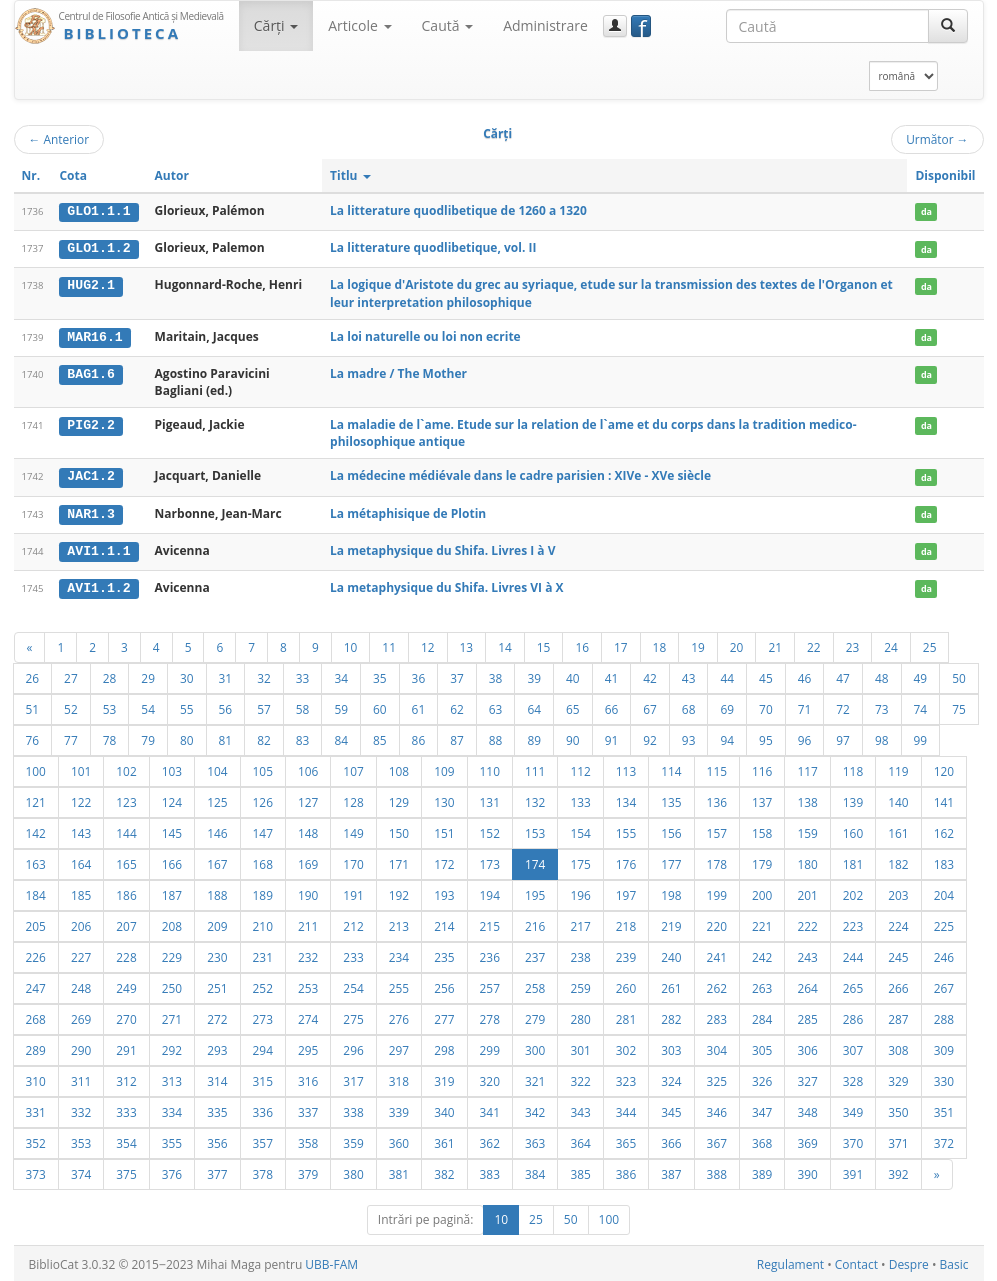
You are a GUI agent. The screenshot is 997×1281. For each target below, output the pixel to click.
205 (36, 923)
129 (399, 799)
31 (226, 675)
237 (535, 954)
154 (580, 830)
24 (891, 644)
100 (36, 768)
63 (496, 706)
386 (626, 1171)
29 (148, 675)
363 (535, 1140)
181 (853, 861)
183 (944, 861)
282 (671, 1016)
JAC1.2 (90, 475)
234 (399, 954)
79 (148, 737)
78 (110, 737)
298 (444, 1047)
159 (807, 830)
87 (457, 737)
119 (898, 768)
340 (444, 1109)
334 (172, 1109)
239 (626, 954)
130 (444, 799)
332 (81, 1109)
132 (535, 799)
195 (535, 892)
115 (717, 768)
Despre (909, 1261)
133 (580, 799)
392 (898, 1171)
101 (81, 768)
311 (81, 1078)
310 (36, 1078)
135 (671, 799)
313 (172, 1078)
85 (380, 737)
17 (621, 644)
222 (807, 923)
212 (353, 923)
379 (308, 1171)
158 (762, 830)
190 (308, 892)
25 (930, 644)
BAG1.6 (90, 373)
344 (626, 1109)
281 (626, 1016)
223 (853, 923)
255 (399, 985)
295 (308, 1047)
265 (853, 985)
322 (580, 1078)
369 (807, 1140)
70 (766, 706)
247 (36, 985)
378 (263, 1171)
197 (626, 892)
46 (805, 675)
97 (843, 737)
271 (172, 1016)
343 (580, 1109)
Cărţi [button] (276, 25)
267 (944, 985)
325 (717, 1078)
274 (308, 1016)
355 (172, 1140)
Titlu (350, 175)
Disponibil (945, 175)
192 (399, 892)
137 (762, 799)
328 (853, 1078)
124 (172, 799)
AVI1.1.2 (98, 586)
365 (626, 1140)
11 (389, 644)
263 (762, 985)
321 (535, 1078)
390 (807, 1171)
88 (496, 737)
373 (36, 1171)
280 (580, 1016)
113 (626, 768)
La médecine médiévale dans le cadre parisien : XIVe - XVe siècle (520, 474)
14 (505, 644)
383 (490, 1171)
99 (921, 737)
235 (444, 954)
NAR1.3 (90, 512)
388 (717, 1171)
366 (671, 1140)
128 (353, 799)
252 (263, 985)
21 (775, 644)
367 (717, 1140)
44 (727, 675)
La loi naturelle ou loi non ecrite (425, 335)
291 (126, 1047)
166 (172, 861)
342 (535, 1109)
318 (399, 1078)
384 (535, 1171)
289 (36, 1047)
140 (898, 799)
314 (217, 1078)
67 (650, 706)
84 (341, 737)
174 (535, 861)
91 (612, 737)
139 (853, 799)
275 (353, 1016)
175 (580, 861)
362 (490, 1140)
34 (341, 675)
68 (689, 706)
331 (36, 1109)
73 (882, 706)
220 (717, 923)
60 (380, 706)
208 (172, 923)
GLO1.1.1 (98, 211)
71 (805, 706)
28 (110, 675)
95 (766, 737)
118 (853, 768)
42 (650, 675)
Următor (937, 139)
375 (126, 1171)
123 (126, 799)
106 (308, 768)
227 (81, 954)
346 (717, 1109)
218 (626, 923)
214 (444, 923)
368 (762, 1140)
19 (698, 644)
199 (717, 892)
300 (535, 1047)
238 (580, 954)
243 (807, 954)
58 (303, 706)
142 (36, 830)
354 (126, 1140)
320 (490, 1078)
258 (535, 985)
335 (217, 1109)
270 (126, 1016)
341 (490, 1109)
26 (33, 675)
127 (308, 799)
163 (36, 861)
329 (898, 1078)
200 (762, 892)
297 (399, 1047)
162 (944, 830)
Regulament (790, 1261)
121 (36, 799)
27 (71, 675)
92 (650, 737)
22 (814, 644)
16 (582, 644)
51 (33, 706)
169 (308, 861)
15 (544, 644)
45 (766, 675)
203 (898, 892)
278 (490, 1016)
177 (671, 861)
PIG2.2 (90, 424)
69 (727, 706)
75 (959, 706)
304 (717, 1047)
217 (580, 923)
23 (853, 644)
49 (921, 675)
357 (263, 1140)
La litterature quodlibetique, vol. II (433, 247)
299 (490, 1047)
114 (671, 768)
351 (944, 1109)
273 (263, 1016)
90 (573, 737)
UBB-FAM (331, 1261)
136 (717, 799)
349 (853, 1109)
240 (671, 954)
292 (172, 1047)
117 (807, 768)
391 (853, 1171)
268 (36, 1016)
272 (217, 1016)
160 (853, 830)
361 (444, 1140)
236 (490, 954)
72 (843, 706)
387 (671, 1171)
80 (187, 737)
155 (626, 830)
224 (898, 923)
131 (490, 799)
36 (419, 675)
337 (308, 1109)
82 (264, 737)
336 (263, 1109)
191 (353, 892)
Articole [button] (359, 25)
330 (944, 1078)
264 (807, 985)
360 (399, 1140)
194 (490, 892)
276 (399, 1016)
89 (534, 737)
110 (490, 768)
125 (217, 799)
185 (81, 892)
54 (148, 706)
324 (671, 1078)
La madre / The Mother (398, 372)
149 (353, 830)
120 (944, 768)
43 (689, 675)
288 (944, 1016)
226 (36, 954)
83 (303, 737)
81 (226, 737)
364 (580, 1140)
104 (217, 768)
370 (853, 1140)
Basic (954, 1261)
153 (535, 830)
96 (805, 737)
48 (882, 675)
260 (626, 985)
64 (534, 706)
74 (921, 706)
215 (490, 923)
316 (308, 1078)
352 (36, 1140)
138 (807, 799)
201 (807, 892)
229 (172, 954)
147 (263, 830)
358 (308, 1140)
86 (419, 737)
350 (898, 1109)
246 (944, 954)
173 (490, 861)
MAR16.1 (94, 336)
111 (535, 768)
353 (81, 1140)
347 (762, 1109)
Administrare (545, 25)
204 (944, 892)
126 (263, 799)
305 (762, 1047)
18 (660, 644)
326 (762, 1078)
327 (807, 1078)
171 (399, 861)
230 (217, 954)
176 (626, 861)
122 (81, 799)
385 (580, 1171)
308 (898, 1047)
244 (853, 954)
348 (807, 1109)
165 (126, 861)
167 (217, 861)
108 (399, 768)
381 (399, 1171)
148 (308, 830)
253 (308, 985)
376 (172, 1171)
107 (353, 768)
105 (263, 768)
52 (71, 706)
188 (217, 892)
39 (534, 675)
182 (898, 861)
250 (172, 985)
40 (573, 675)
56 (226, 706)
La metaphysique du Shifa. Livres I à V (442, 548)
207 (126, 923)
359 (353, 1140)
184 (36, 892)
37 (457, 675)
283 (717, 1016)
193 (444, 892)
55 (187, 706)
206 (81, 923)
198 (671, 892)
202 (853, 892)
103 (172, 768)
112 (580, 768)
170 (353, 861)
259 (580, 985)
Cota (73, 175)
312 (126, 1078)
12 (428, 644)
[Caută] (948, 26)
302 (626, 1047)
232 (308, 954)
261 (671, 985)
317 (353, 1078)
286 (853, 1016)
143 (81, 830)
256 (444, 985)
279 (535, 1016)
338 (353, 1109)
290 (81, 1047)
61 (419, 706)
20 (737, 644)
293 (217, 1047)
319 (444, 1078)
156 (671, 830)
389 (762, 1171)
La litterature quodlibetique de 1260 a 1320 (458, 210)
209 (217, 923)
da (926, 211)
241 (717, 954)
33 (303, 675)
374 (81, 1171)
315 (263, 1078)
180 (807, 861)
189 (263, 892)
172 (444, 861)
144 (126, 830)
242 (762, 954)
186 (126, 892)
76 (33, 737)
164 (81, 861)
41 (612, 675)
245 (898, 954)
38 (496, 675)
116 (762, 768)
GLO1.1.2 (98, 248)
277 (444, 1016)
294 (263, 1047)
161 (898, 830)
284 (762, 1016)
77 (71, 737)
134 (626, 799)
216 (535, 923)
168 (263, 861)
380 (353, 1171)
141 (944, 799)
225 (944, 923)
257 (490, 985)
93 (689, 737)
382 (444, 1171)
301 (580, 1047)
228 (126, 954)
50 (959, 675)
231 (263, 954)
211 (308, 923)
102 (126, 768)
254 (353, 985)
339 (399, 1109)
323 (626, 1078)
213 (399, 923)
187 (172, 892)
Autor (172, 175)
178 (717, 861)
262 (717, 985)
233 (353, 954)
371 (898, 1140)
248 (81, 985)
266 (898, 985)
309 (944, 1047)
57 (264, 706)
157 (717, 830)
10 (351, 644)
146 (217, 830)
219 (671, 923)
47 (843, 675)
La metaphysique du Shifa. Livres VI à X (446, 585)
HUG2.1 (90, 285)
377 (217, 1171)
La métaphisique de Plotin (408, 511)
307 (853, 1047)
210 (263, 923)
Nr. (31, 175)
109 (444, 768)
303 (671, 1047)
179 (762, 861)
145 (172, 830)
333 (126, 1109)
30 (187, 675)
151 (444, 830)
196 (580, 892)
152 (490, 830)
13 (467, 644)
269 (81, 1016)
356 (217, 1140)
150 (399, 830)
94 (727, 737)
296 (353, 1047)
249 (126, 985)
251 (217, 985)
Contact (856, 1261)
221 (762, 923)
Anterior (59, 139)
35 (380, 675)
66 (612, 706)
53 (110, 706)
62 (457, 706)
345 (671, 1109)
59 (341, 706)
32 (264, 675)
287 (898, 1016)
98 (882, 737)
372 (944, 1140)
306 (807, 1047)
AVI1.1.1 (98, 549)
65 (573, 706)
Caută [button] (448, 25)
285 (807, 1016)
